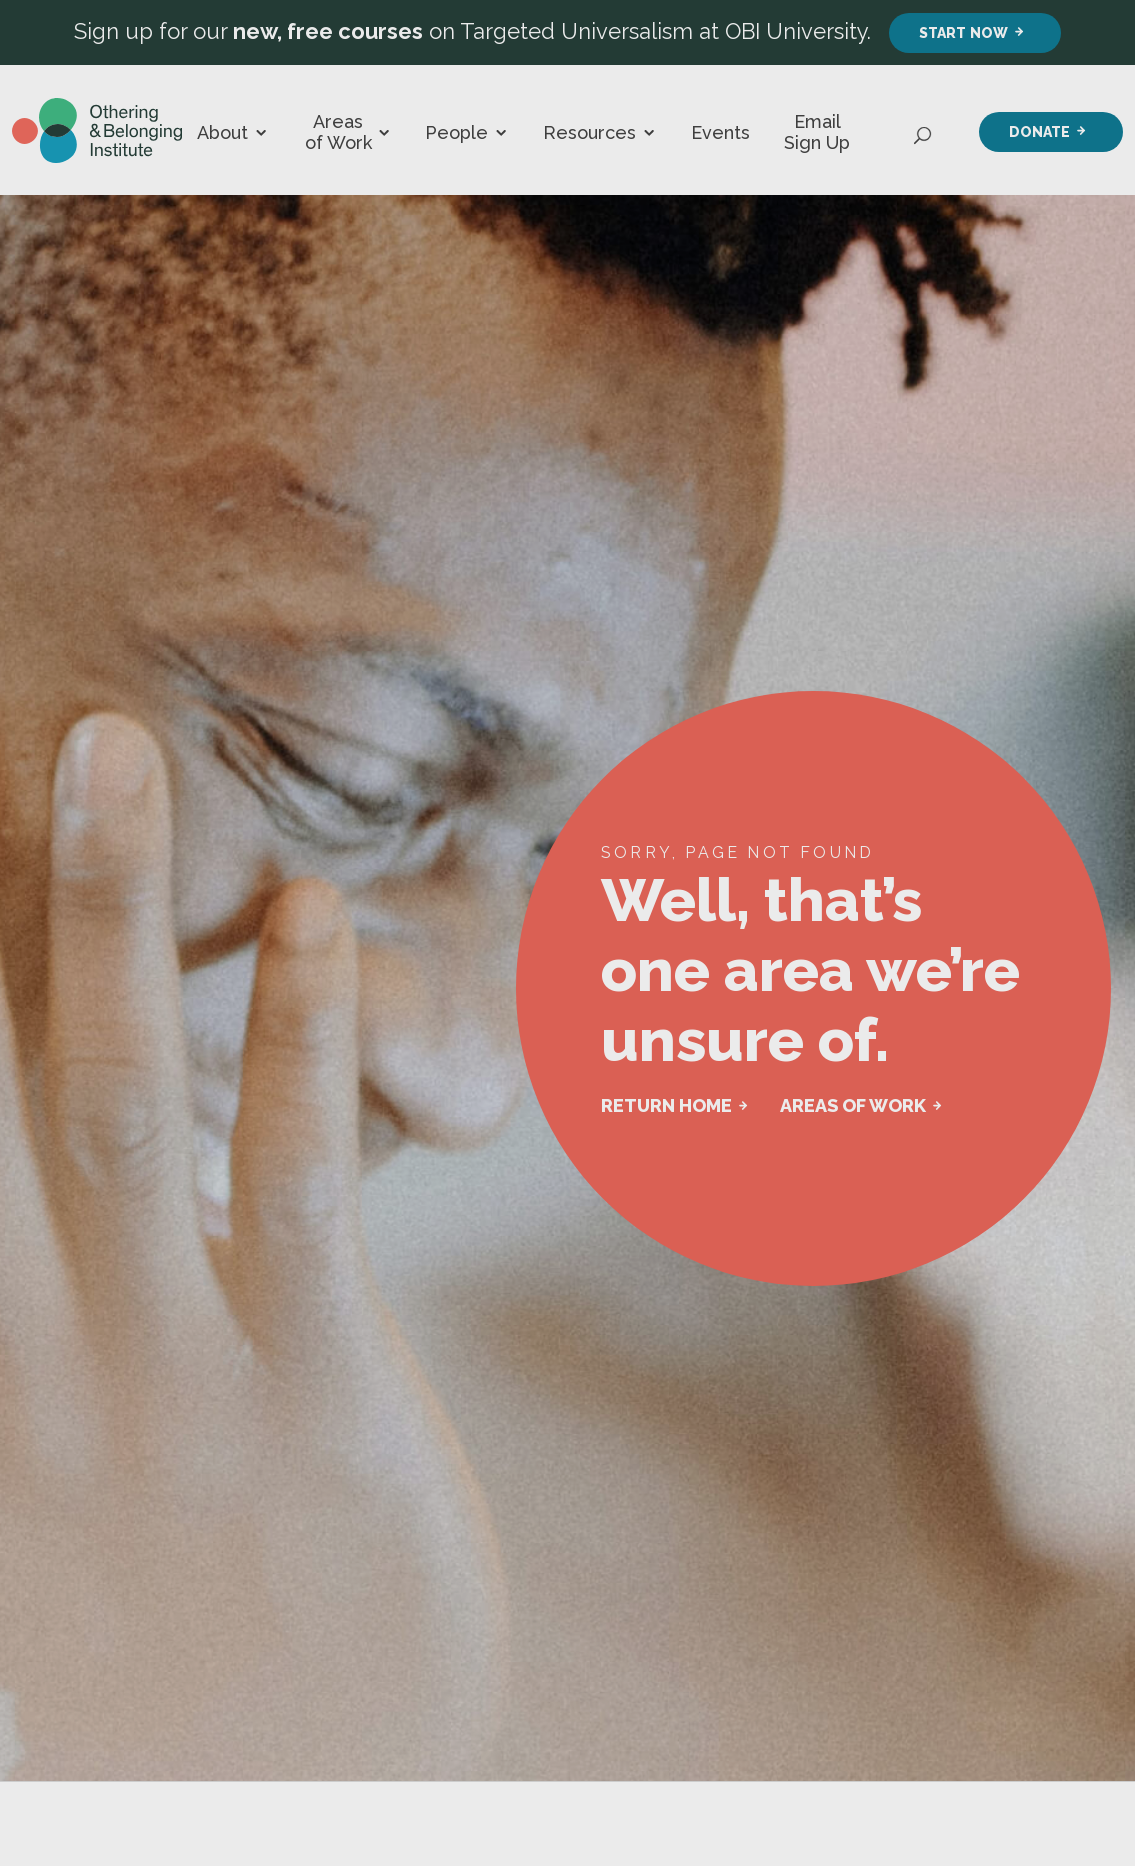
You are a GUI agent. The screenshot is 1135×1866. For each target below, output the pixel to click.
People (456, 132)
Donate (1039, 131)
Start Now (963, 32)
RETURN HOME (666, 1105)
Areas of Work (338, 132)
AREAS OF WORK (853, 1105)
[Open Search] (924, 130)
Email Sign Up (817, 132)
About (222, 132)
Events (720, 132)
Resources (589, 132)
